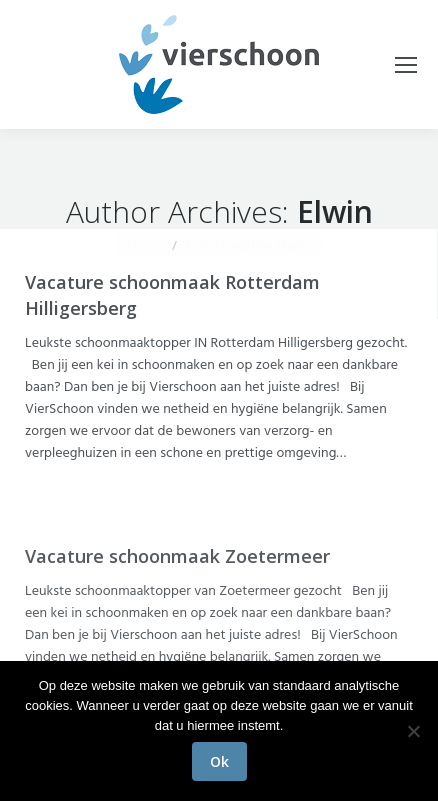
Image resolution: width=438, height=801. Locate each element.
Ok (219, 761)
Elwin (335, 211)
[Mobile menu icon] (406, 65)
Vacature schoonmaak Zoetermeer (177, 556)
